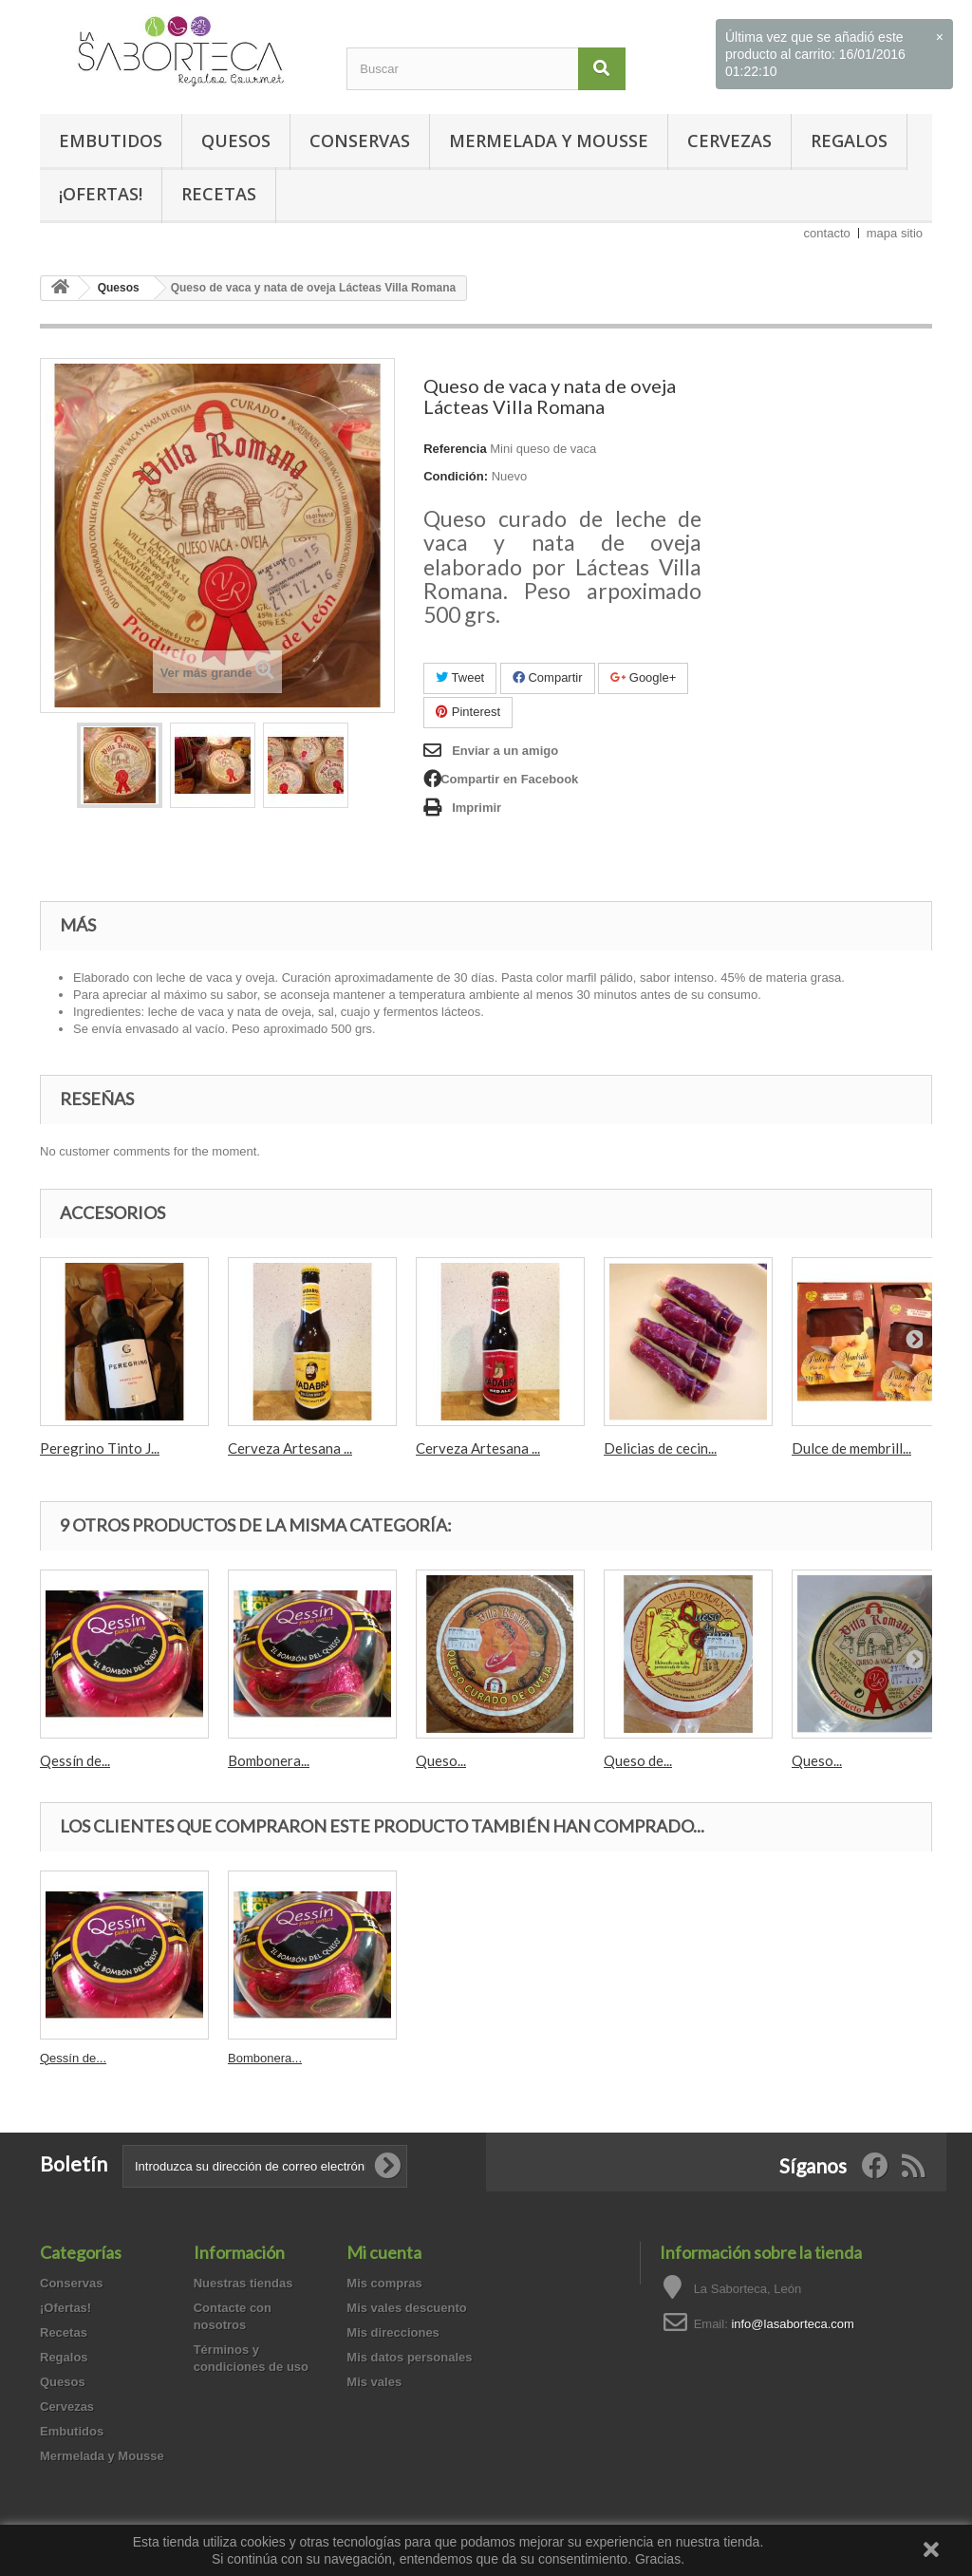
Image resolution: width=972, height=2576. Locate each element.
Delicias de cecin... (660, 1448)
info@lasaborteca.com (792, 2324)
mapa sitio (895, 233)
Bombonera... (268, 1760)
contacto (827, 233)
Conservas (359, 140)
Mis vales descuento (406, 2308)
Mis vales (374, 2382)
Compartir (548, 677)
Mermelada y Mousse (548, 140)
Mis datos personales (409, 2357)
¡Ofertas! (100, 193)
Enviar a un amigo (505, 750)
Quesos (236, 140)
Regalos (849, 140)
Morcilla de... (75, 2058)
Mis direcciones (392, 2332)
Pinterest (468, 712)
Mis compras (383, 2283)
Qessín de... (75, 1760)
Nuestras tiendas (243, 2283)
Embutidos (110, 140)
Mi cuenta (383, 2252)
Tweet (460, 677)
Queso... (441, 1760)
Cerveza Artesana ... (290, 1448)
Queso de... (638, 1760)
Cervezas (729, 140)
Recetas (218, 193)
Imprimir (476, 807)
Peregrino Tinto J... (99, 1448)
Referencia (454, 449)
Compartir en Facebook (509, 779)
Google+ (643, 677)
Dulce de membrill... (851, 1448)
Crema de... (260, 2058)
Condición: (455, 476)
